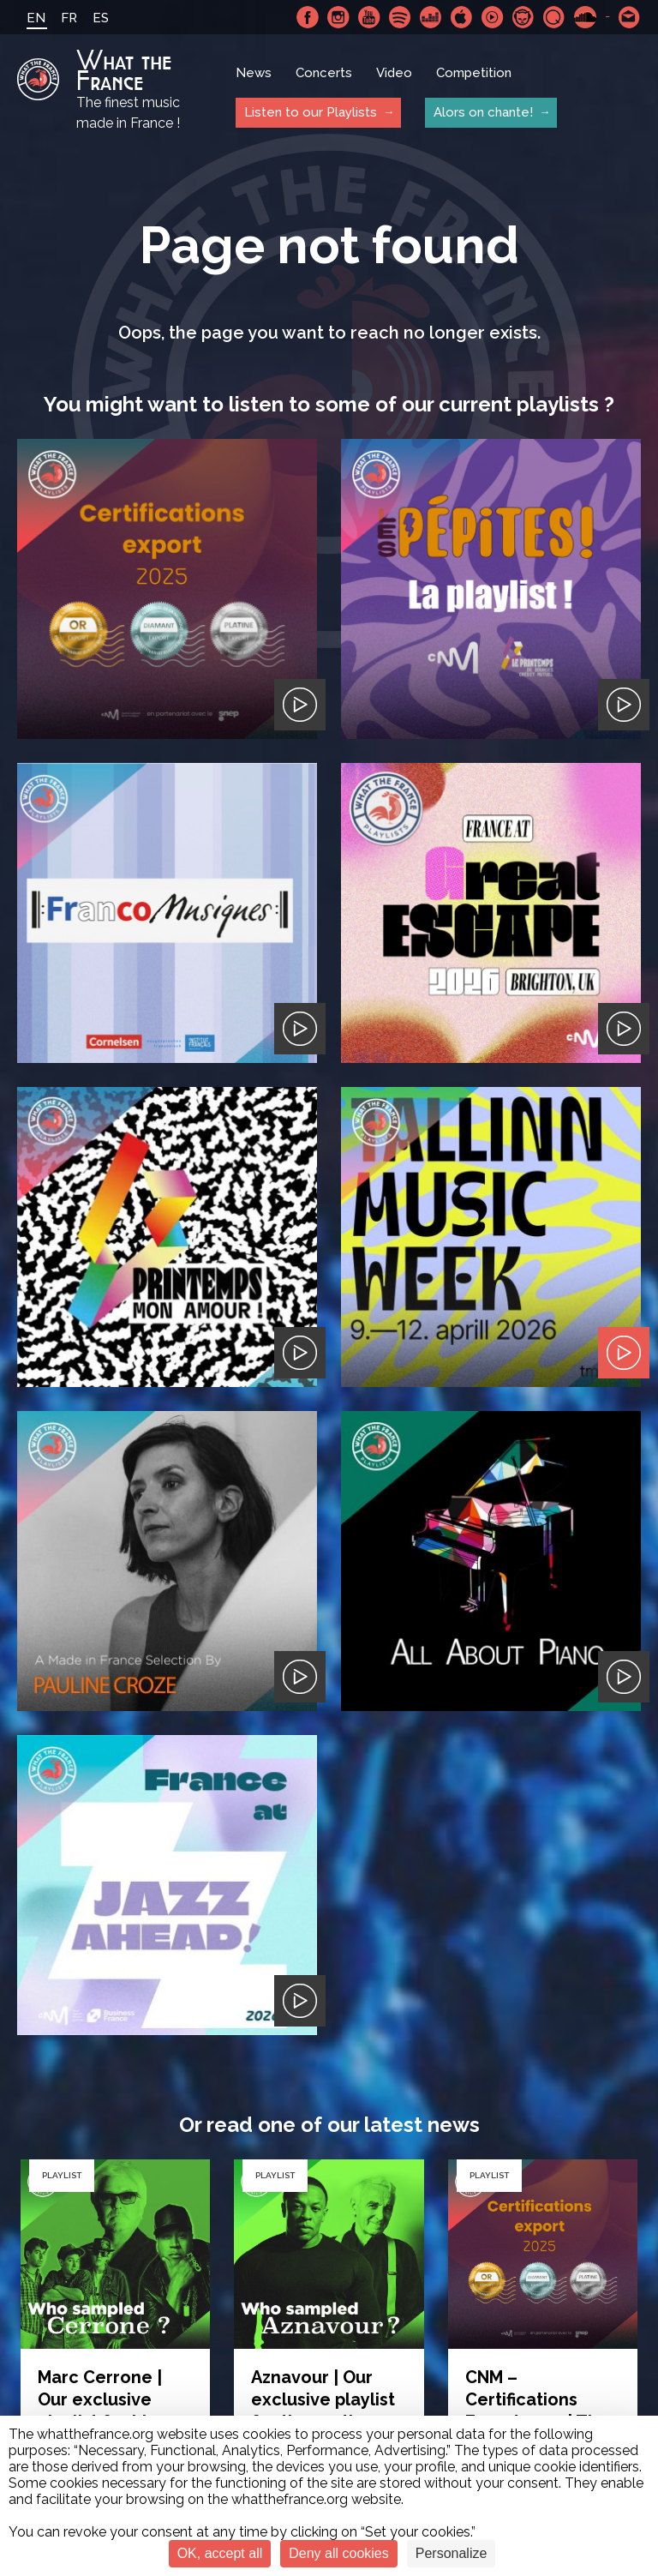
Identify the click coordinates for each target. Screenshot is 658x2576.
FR (69, 18)
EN (36, 18)
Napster (523, 17)
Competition (473, 73)
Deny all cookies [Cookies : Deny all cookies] (339, 2553)
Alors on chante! (483, 112)
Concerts (324, 73)
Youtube (369, 17)
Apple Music (462, 17)
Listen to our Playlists (310, 112)
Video (394, 73)
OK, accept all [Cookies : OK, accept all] (220, 2553)
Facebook (307, 17)
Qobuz (554, 17)
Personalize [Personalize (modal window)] (452, 2553)
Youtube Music (493, 17)
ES (101, 18)
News (254, 73)
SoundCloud (585, 17)
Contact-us (630, 17)
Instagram (338, 17)
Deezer (431, 17)
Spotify (400, 17)
